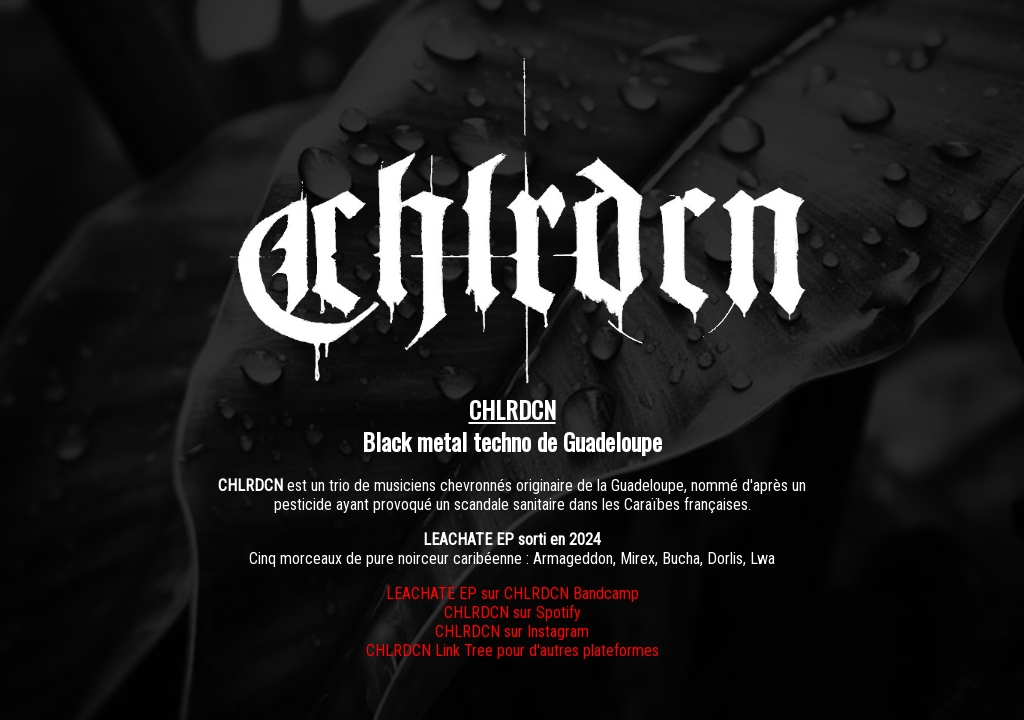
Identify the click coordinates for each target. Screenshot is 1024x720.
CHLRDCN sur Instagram (512, 631)
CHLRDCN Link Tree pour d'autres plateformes (512, 650)
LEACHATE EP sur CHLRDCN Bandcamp (512, 593)
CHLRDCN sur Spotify (512, 612)
